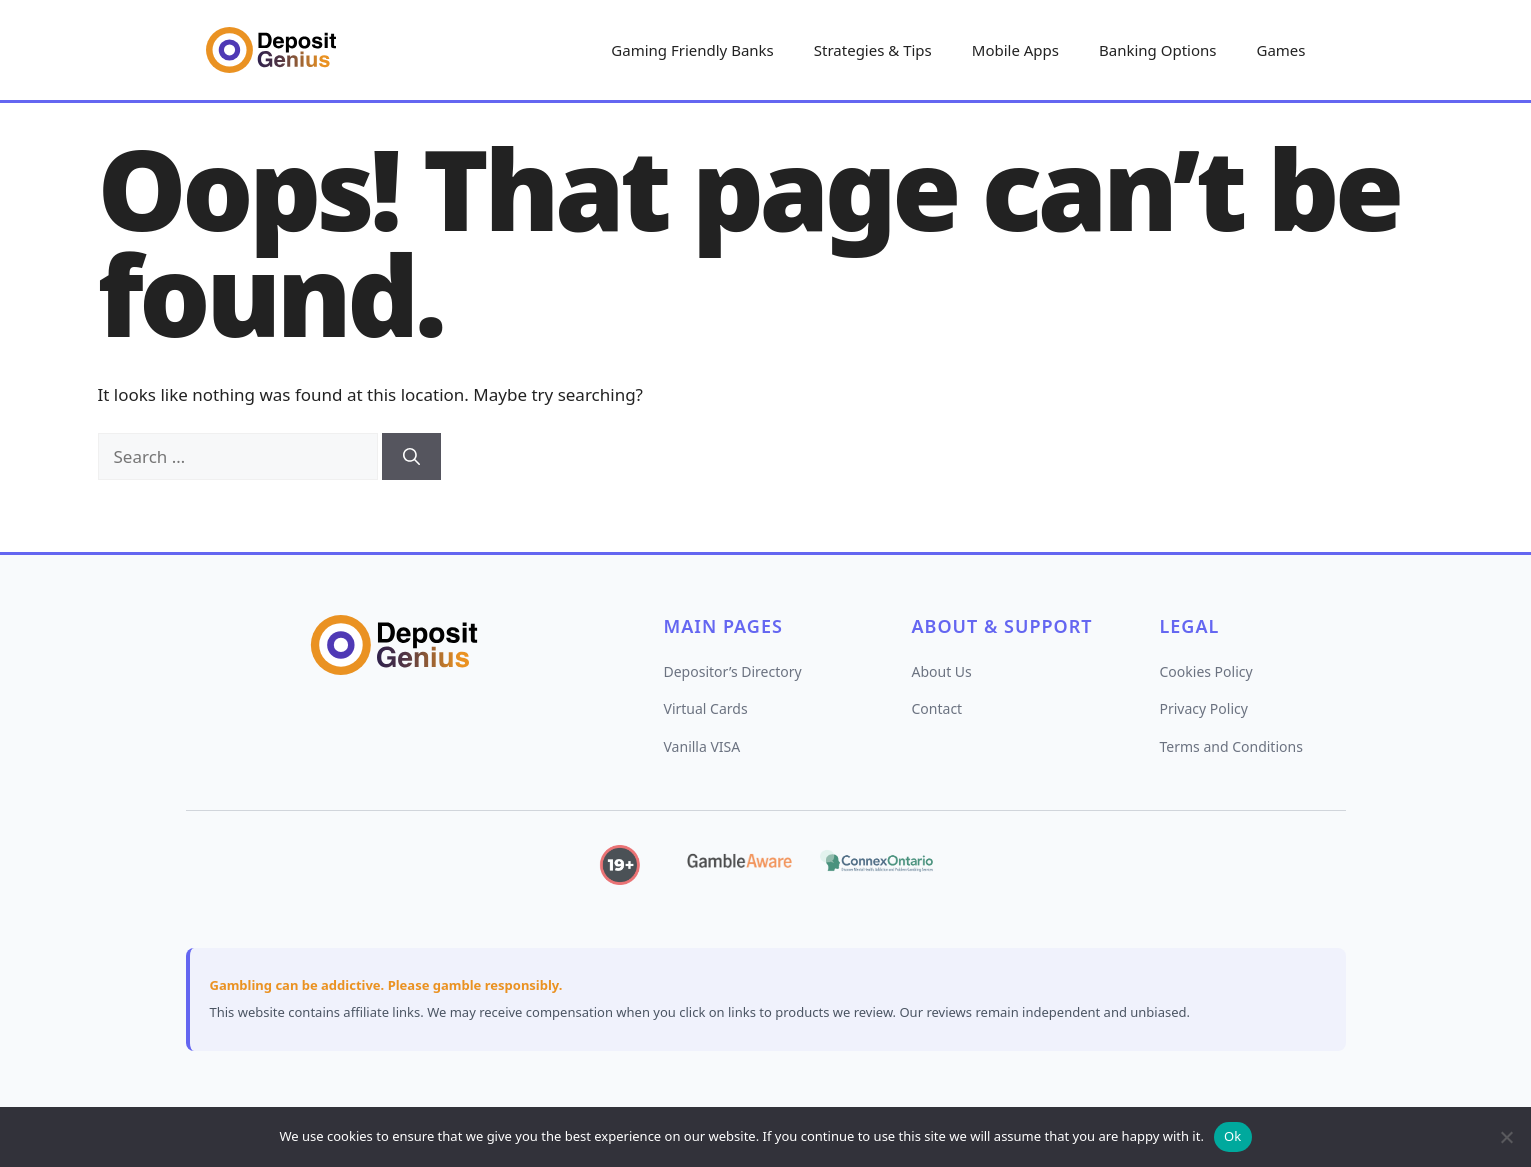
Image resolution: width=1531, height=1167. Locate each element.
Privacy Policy (1204, 708)
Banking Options (1157, 50)
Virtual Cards (706, 708)
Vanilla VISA (702, 746)
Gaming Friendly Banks (692, 50)
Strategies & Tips (873, 50)
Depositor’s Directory (733, 671)
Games (1280, 50)
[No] (1506, 1137)
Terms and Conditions (1231, 746)
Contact (937, 708)
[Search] (411, 457)
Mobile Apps (1015, 50)
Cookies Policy (1206, 671)
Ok (1233, 1136)
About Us (942, 671)
